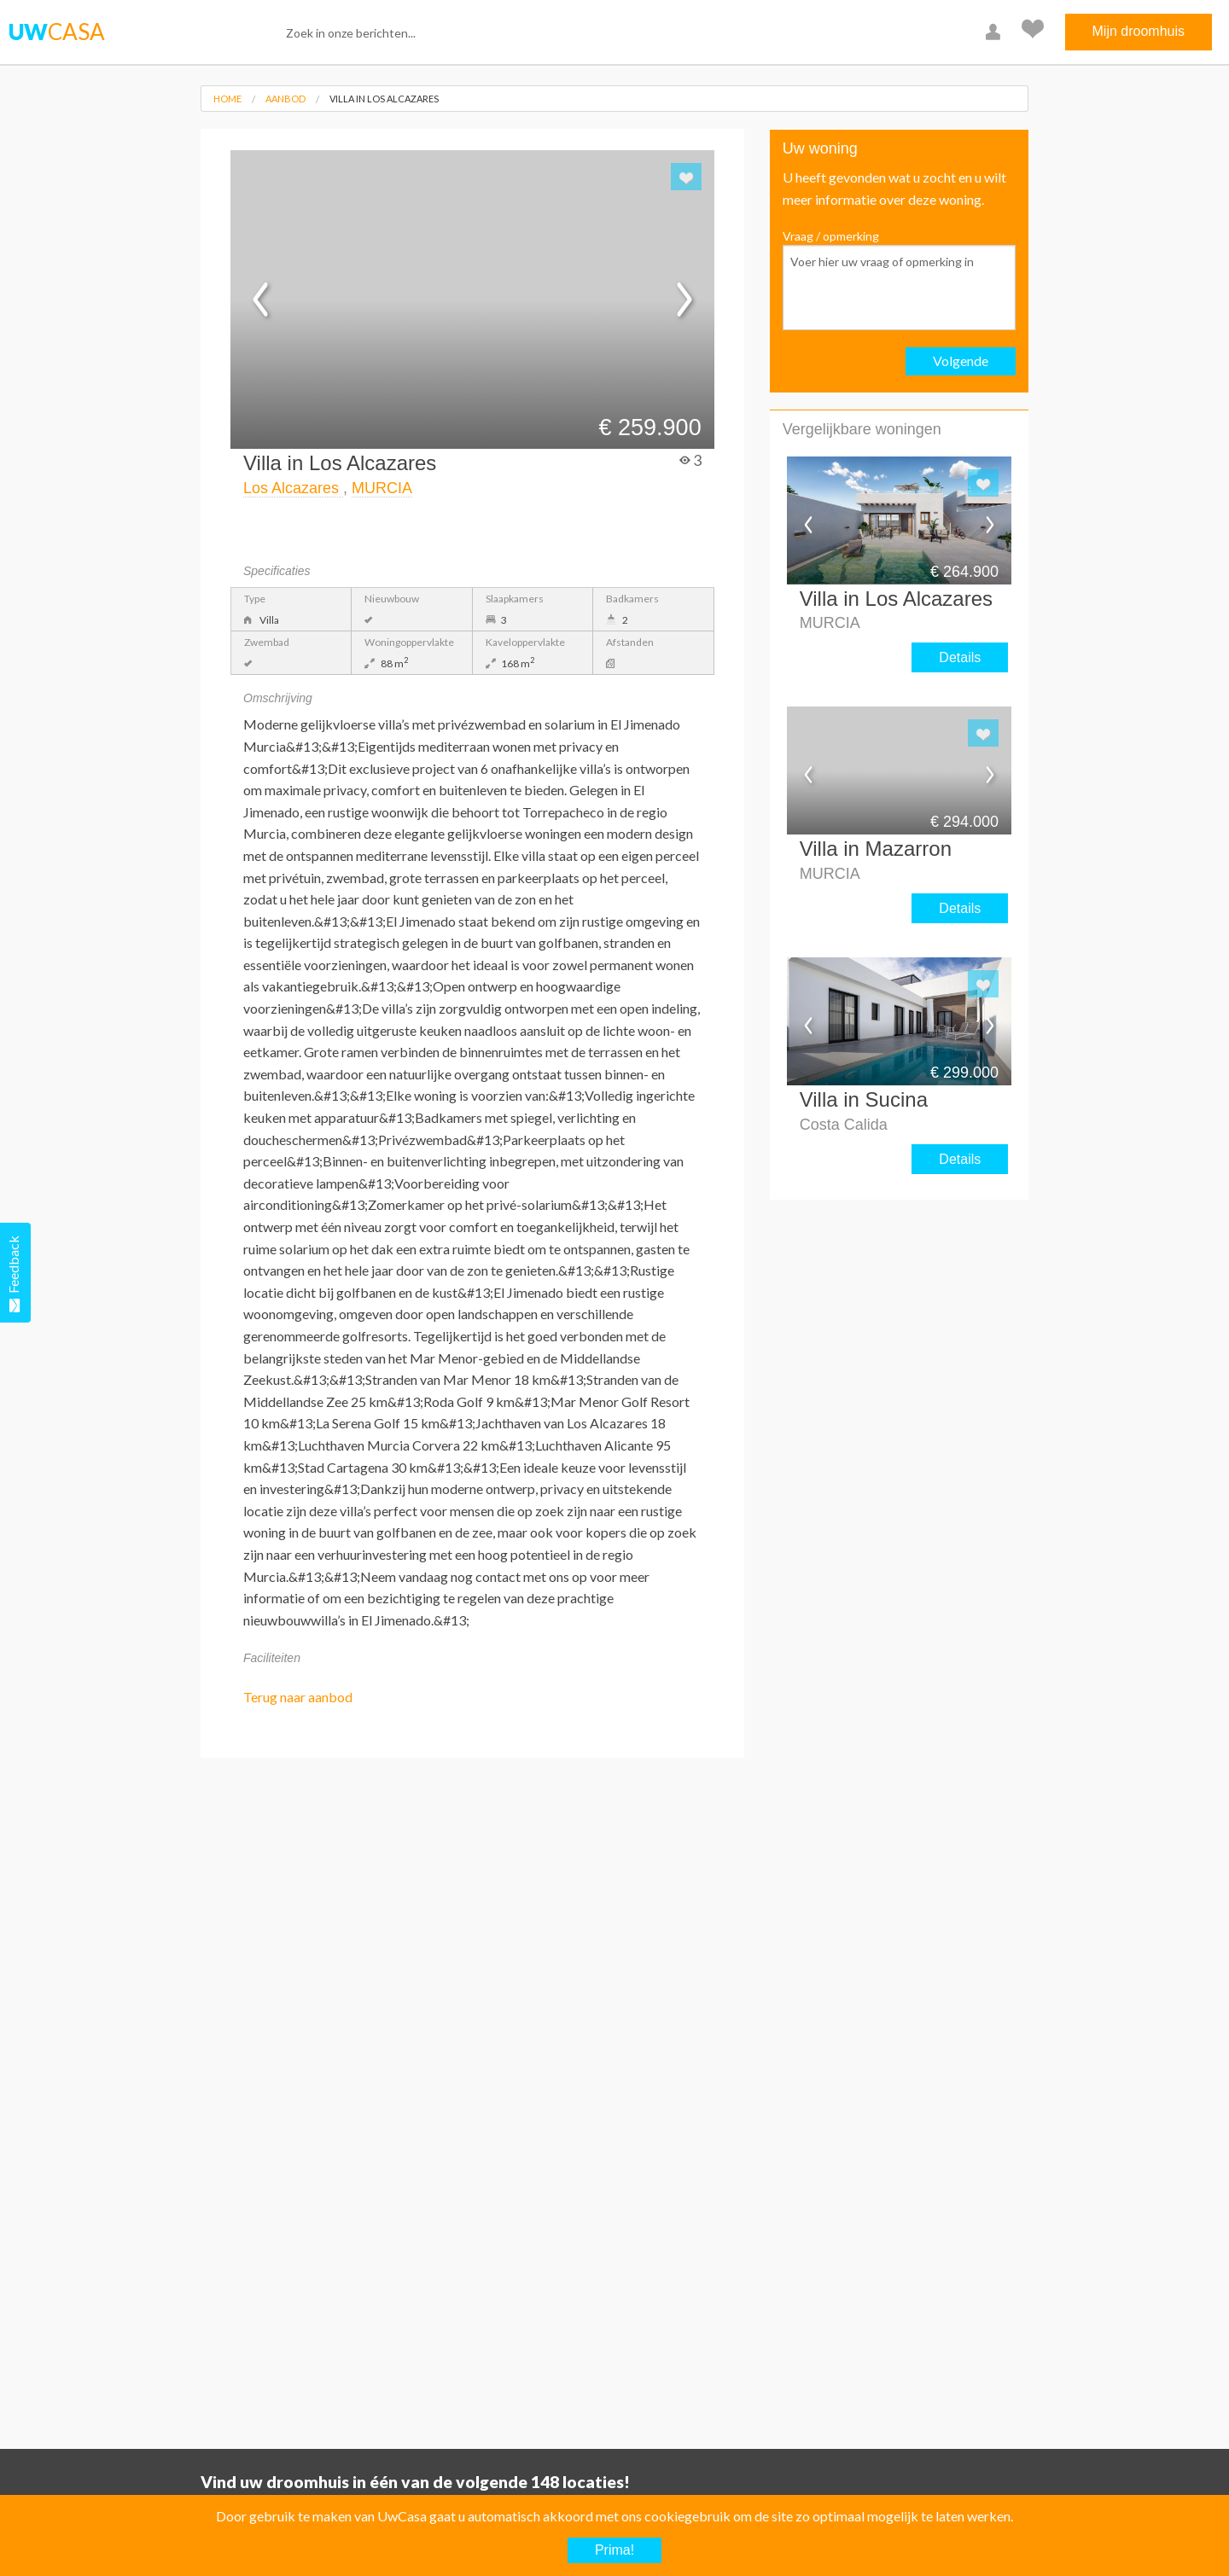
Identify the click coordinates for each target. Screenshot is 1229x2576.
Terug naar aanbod (297, 1697)
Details (960, 657)
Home (227, 98)
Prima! (614, 2550)
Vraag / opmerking (899, 279)
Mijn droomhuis (1138, 31)
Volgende (960, 360)
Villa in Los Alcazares (384, 98)
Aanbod (285, 98)
